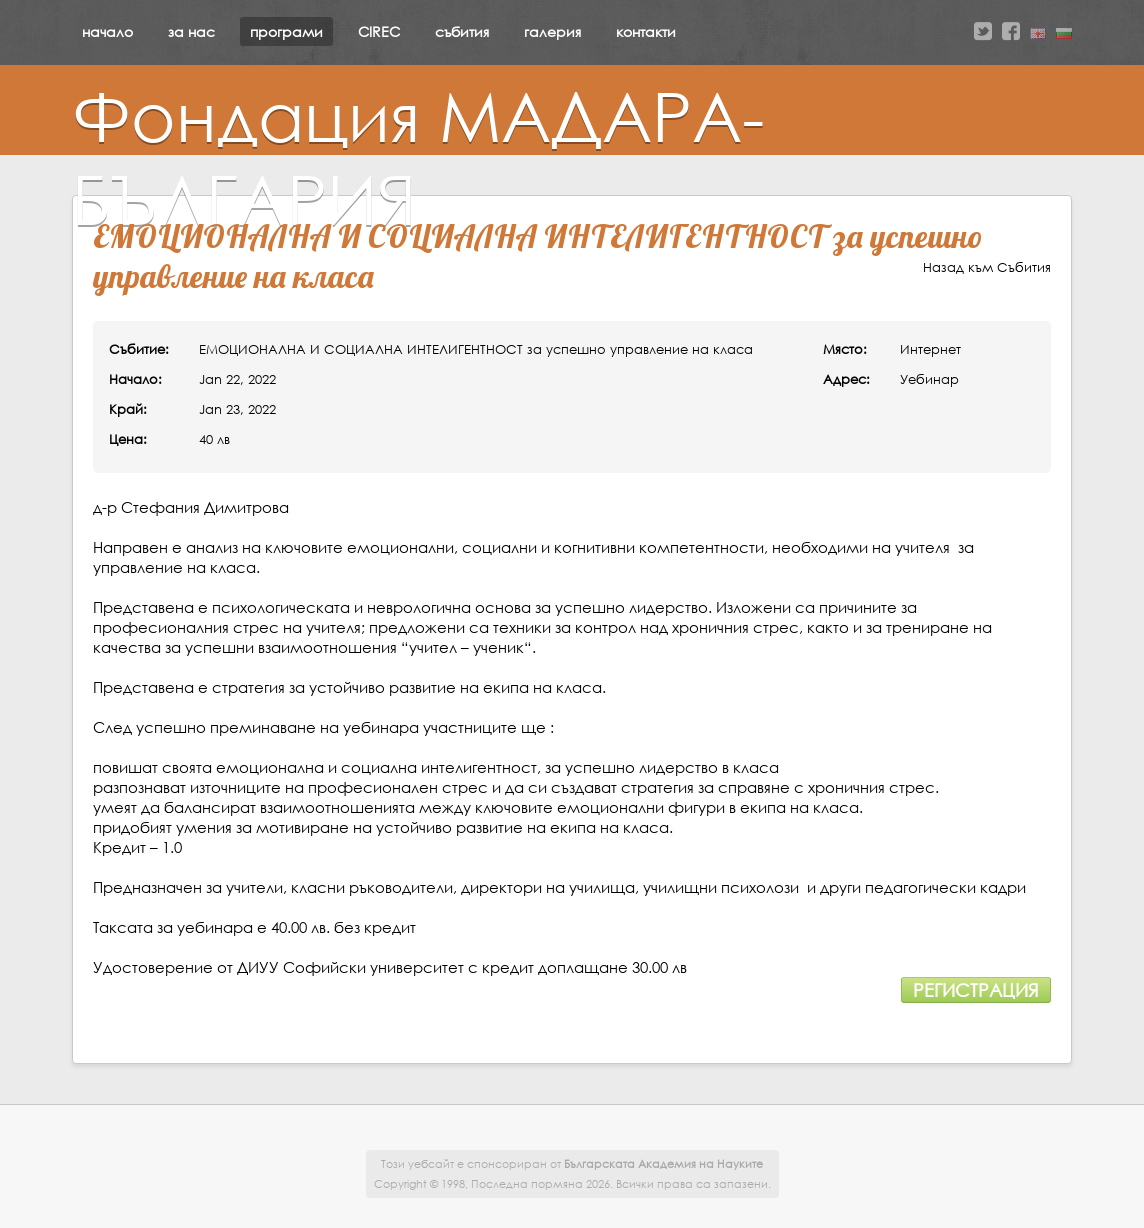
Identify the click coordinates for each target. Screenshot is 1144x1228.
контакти (646, 31)
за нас (191, 31)
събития (462, 31)
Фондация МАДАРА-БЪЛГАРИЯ (418, 156)
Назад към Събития (987, 267)
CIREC (379, 31)
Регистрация (976, 990)
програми (286, 31)
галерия (552, 31)
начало (107, 31)
